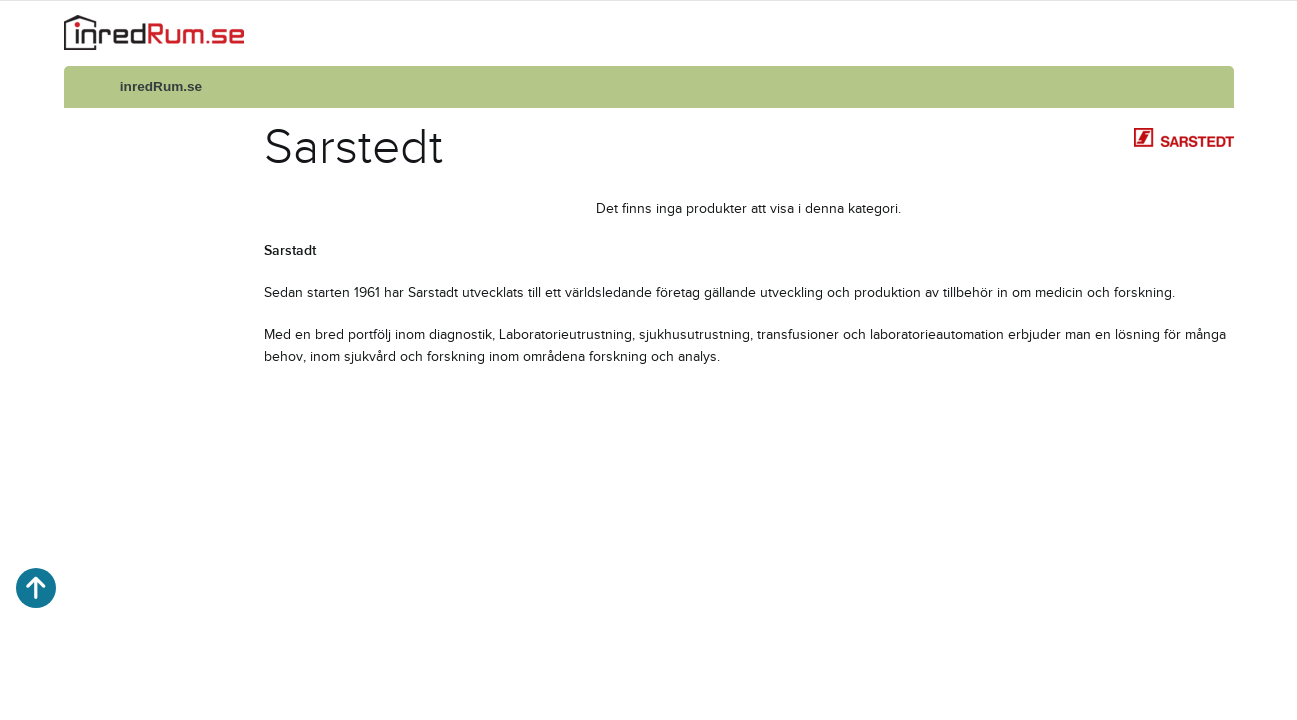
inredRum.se (161, 86)
